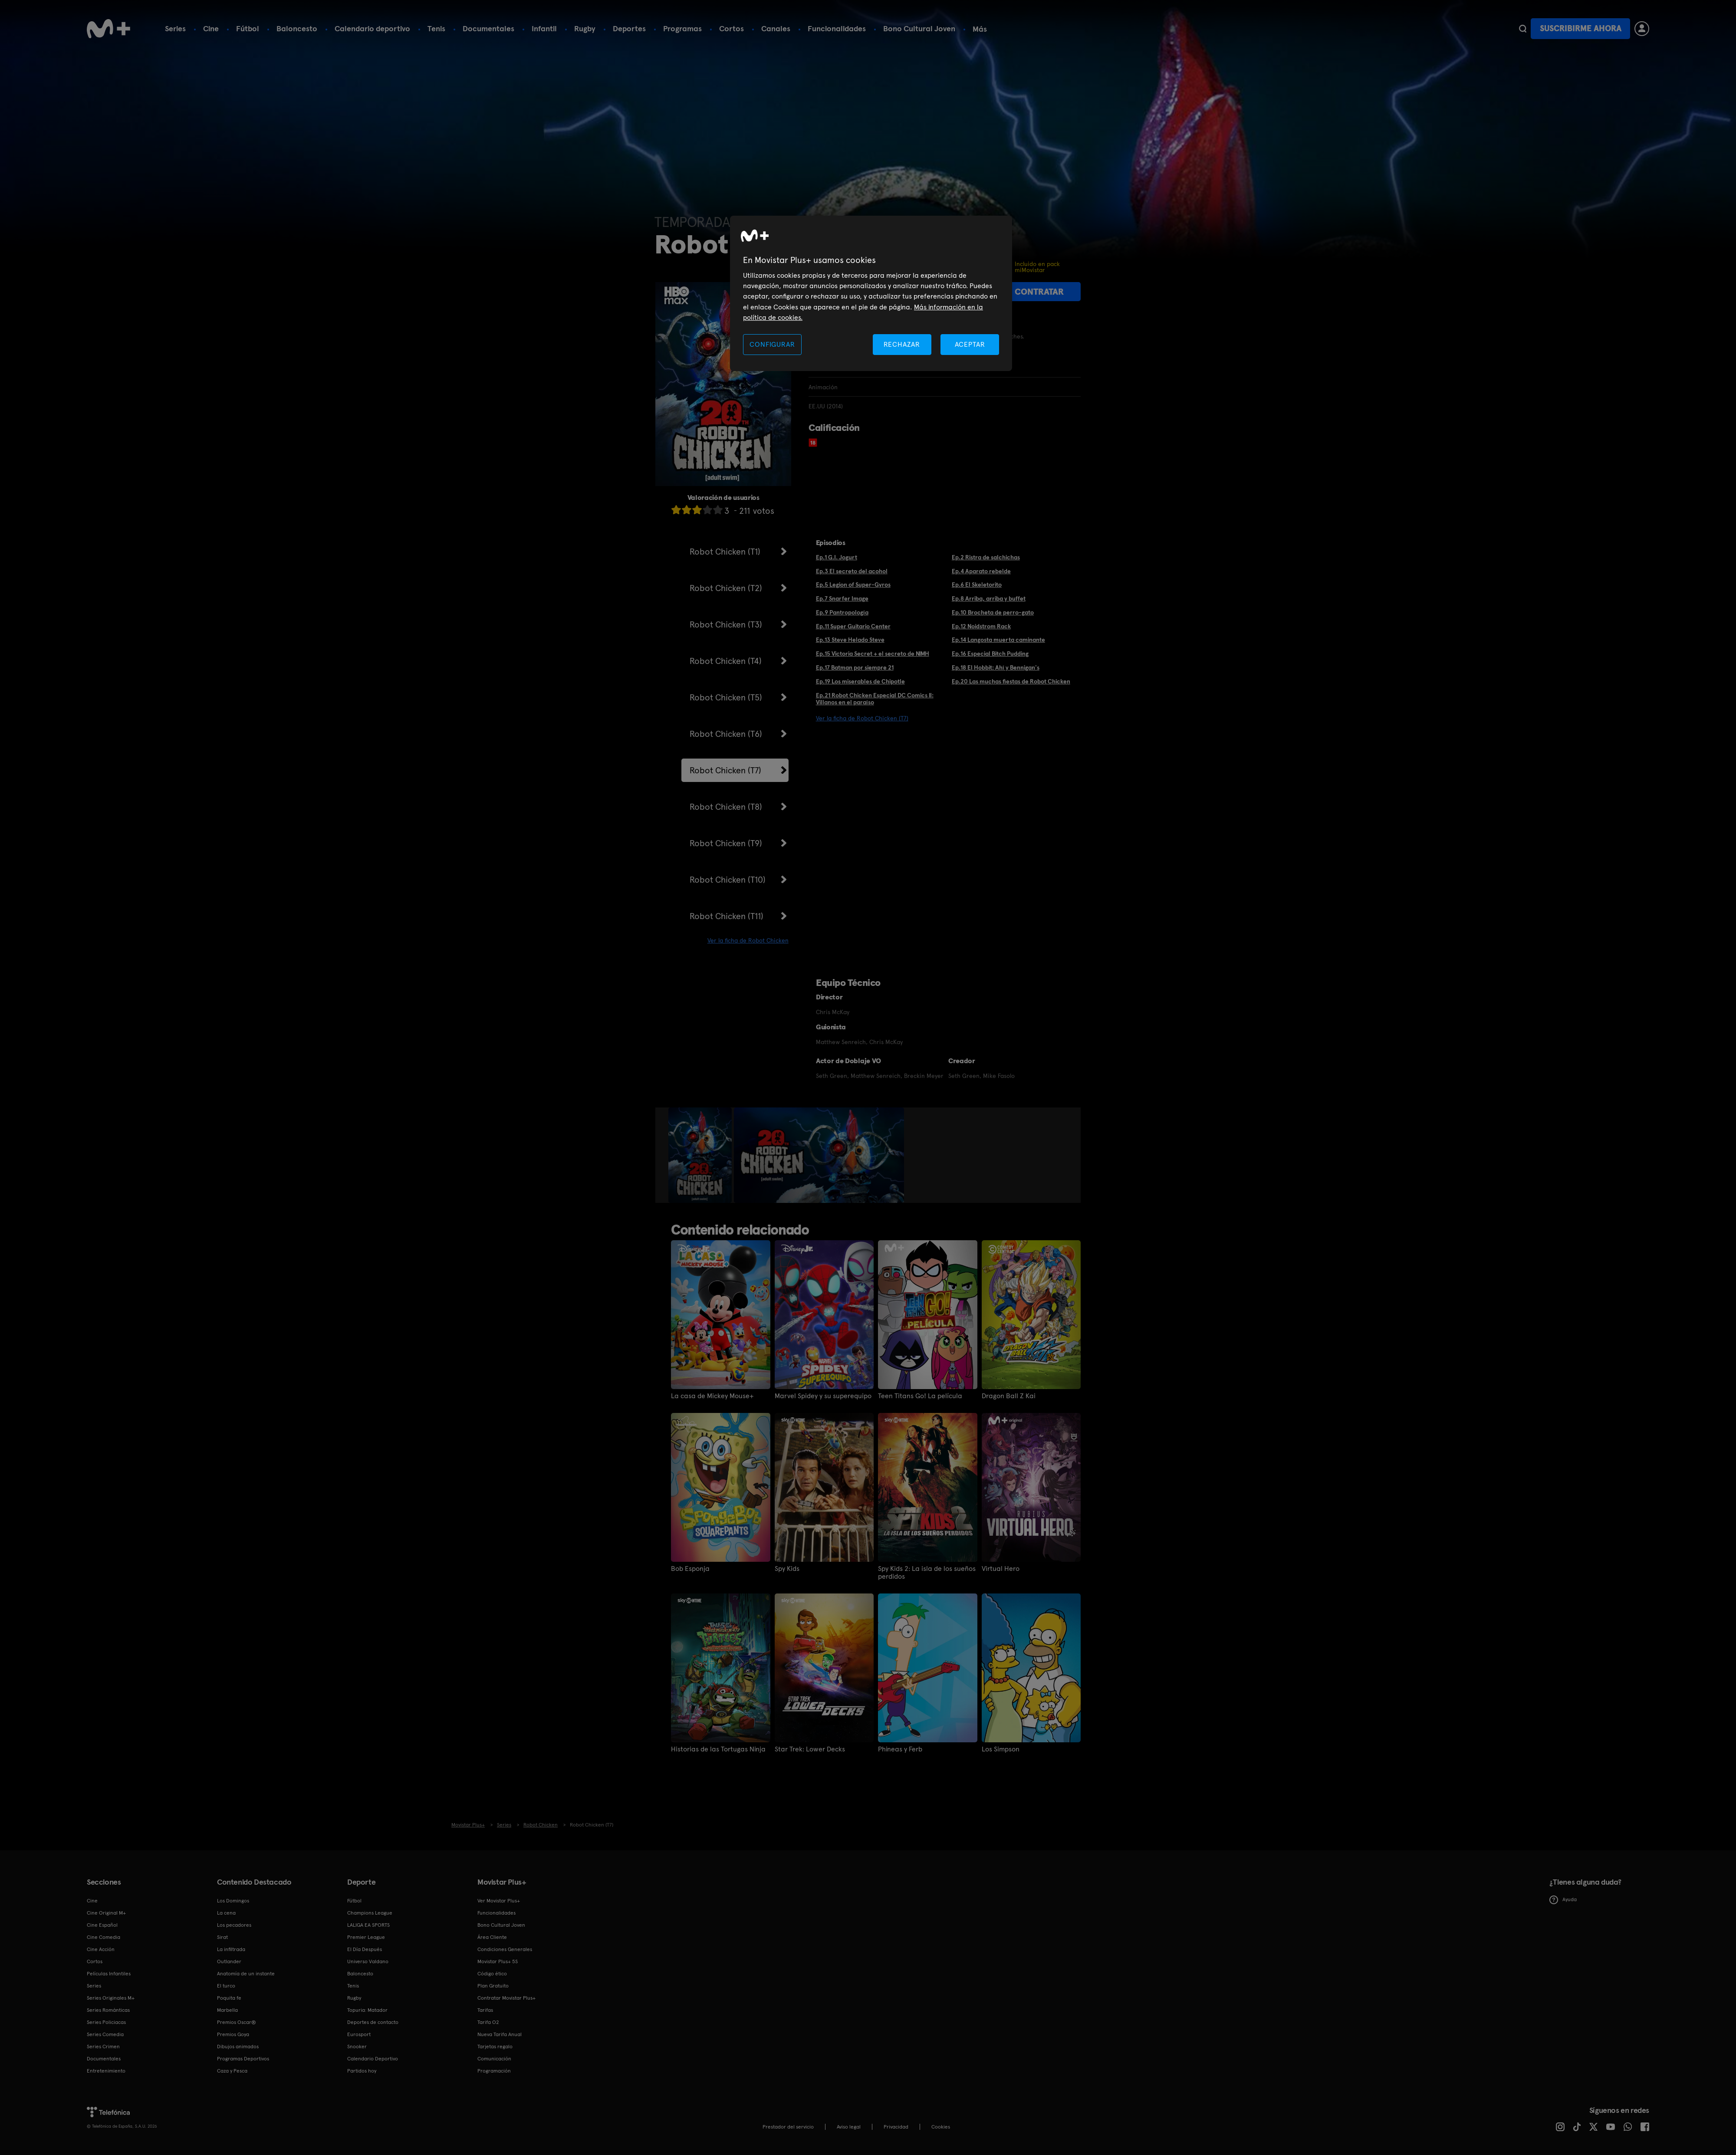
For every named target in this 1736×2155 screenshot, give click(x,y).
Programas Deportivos (243, 2059)
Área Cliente (492, 1937)
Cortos (731, 28)
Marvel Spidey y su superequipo (823, 1396)
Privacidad (896, 2127)
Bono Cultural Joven (919, 28)
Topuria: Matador (367, 2010)
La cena (226, 1913)
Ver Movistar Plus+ (498, 1901)
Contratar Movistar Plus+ (506, 1998)
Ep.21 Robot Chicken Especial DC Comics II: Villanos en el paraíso (875, 699)
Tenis (436, 28)
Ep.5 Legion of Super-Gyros (853, 584)
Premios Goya (233, 2034)
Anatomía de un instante (246, 1974)
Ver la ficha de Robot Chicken (748, 940)
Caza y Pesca (232, 2071)
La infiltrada (231, 1949)
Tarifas (485, 2010)
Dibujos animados (238, 2046)
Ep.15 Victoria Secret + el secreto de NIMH (872, 653)
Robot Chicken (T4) (726, 661)
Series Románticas (108, 2010)
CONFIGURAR (772, 344)
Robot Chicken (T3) (726, 624)
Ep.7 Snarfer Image (842, 598)
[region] (871, 293)
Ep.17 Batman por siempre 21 (855, 667)
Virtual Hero (1000, 1569)
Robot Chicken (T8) (726, 807)
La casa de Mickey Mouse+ (712, 1396)
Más (980, 29)
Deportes (629, 28)
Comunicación (494, 2059)
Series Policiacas (106, 2022)
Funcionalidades (837, 28)
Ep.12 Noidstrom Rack (981, 626)
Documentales (488, 28)
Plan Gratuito (493, 1986)
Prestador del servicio (788, 2127)
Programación (494, 2071)
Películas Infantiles (109, 1974)
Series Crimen (103, 2046)
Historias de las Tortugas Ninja (718, 1749)
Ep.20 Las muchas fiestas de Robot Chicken (1011, 681)
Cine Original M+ (106, 1913)
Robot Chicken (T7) (725, 770)
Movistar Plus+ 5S (497, 1961)
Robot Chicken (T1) (725, 551)
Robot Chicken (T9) (726, 843)
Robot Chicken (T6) (726, 734)
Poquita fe (229, 1998)
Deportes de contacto (372, 2022)
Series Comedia (105, 2034)
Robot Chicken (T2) (726, 588)
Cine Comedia (103, 1937)
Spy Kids (787, 1569)
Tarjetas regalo (495, 2046)
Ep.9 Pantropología (842, 612)
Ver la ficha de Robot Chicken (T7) (862, 718)
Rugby (584, 28)
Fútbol (247, 28)
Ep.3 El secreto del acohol (852, 571)
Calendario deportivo (372, 28)
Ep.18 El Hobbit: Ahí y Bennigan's (995, 667)
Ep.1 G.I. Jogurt (836, 557)
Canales (775, 28)
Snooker (357, 2046)
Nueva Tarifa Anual (499, 2034)
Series (175, 28)
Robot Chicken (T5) (726, 697)
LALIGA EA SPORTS (368, 1925)
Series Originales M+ (111, 1998)
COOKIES (940, 2127)
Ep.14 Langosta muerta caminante (998, 639)
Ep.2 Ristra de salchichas (986, 557)
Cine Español (102, 1925)
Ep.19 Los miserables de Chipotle (860, 681)
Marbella (227, 2010)
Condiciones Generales (504, 1949)
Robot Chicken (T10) (728, 879)
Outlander (229, 1961)
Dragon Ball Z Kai (1009, 1396)
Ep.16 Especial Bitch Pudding (990, 653)
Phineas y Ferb (900, 1749)
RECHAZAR (902, 344)
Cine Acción (101, 1949)
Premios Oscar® (236, 2022)
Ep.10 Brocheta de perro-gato (993, 612)
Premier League (366, 1937)
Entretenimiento (106, 2071)
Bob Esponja (690, 1569)
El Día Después (364, 1949)
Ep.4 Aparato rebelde (981, 571)
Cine (211, 28)
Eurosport (359, 2034)
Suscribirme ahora (1580, 28)
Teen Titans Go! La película (920, 1396)
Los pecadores (234, 1925)
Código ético (492, 1974)
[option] (701, 1155)
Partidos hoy (361, 2071)
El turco (226, 1986)
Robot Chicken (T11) (726, 916)
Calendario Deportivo (372, 2059)
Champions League (369, 1913)
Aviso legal (849, 2127)
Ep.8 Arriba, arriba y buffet (989, 598)
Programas (682, 28)
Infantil (544, 28)
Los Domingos (233, 1901)
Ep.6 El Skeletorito (977, 584)
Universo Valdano (367, 1961)
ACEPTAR (970, 344)
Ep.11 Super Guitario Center (853, 626)
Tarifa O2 (488, 2022)
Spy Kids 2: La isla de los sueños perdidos (927, 1572)
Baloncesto (296, 28)
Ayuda (1563, 1899)
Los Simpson (1000, 1749)
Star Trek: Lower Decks (810, 1749)
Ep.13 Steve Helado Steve (850, 639)
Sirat (222, 1937)
